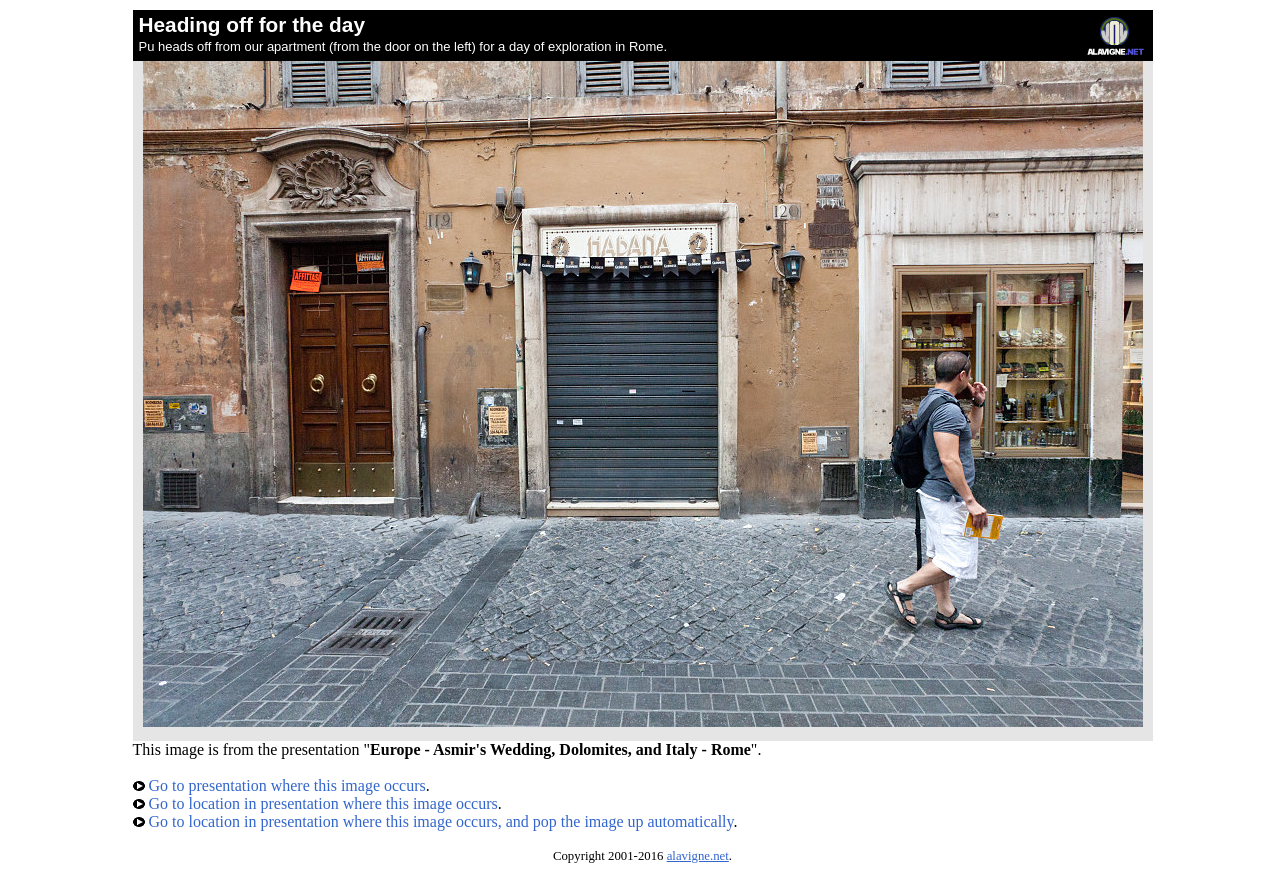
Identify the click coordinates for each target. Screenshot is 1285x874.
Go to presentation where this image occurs (279, 785)
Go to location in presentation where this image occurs (315, 803)
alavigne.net (698, 856)
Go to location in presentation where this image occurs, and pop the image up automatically (433, 821)
